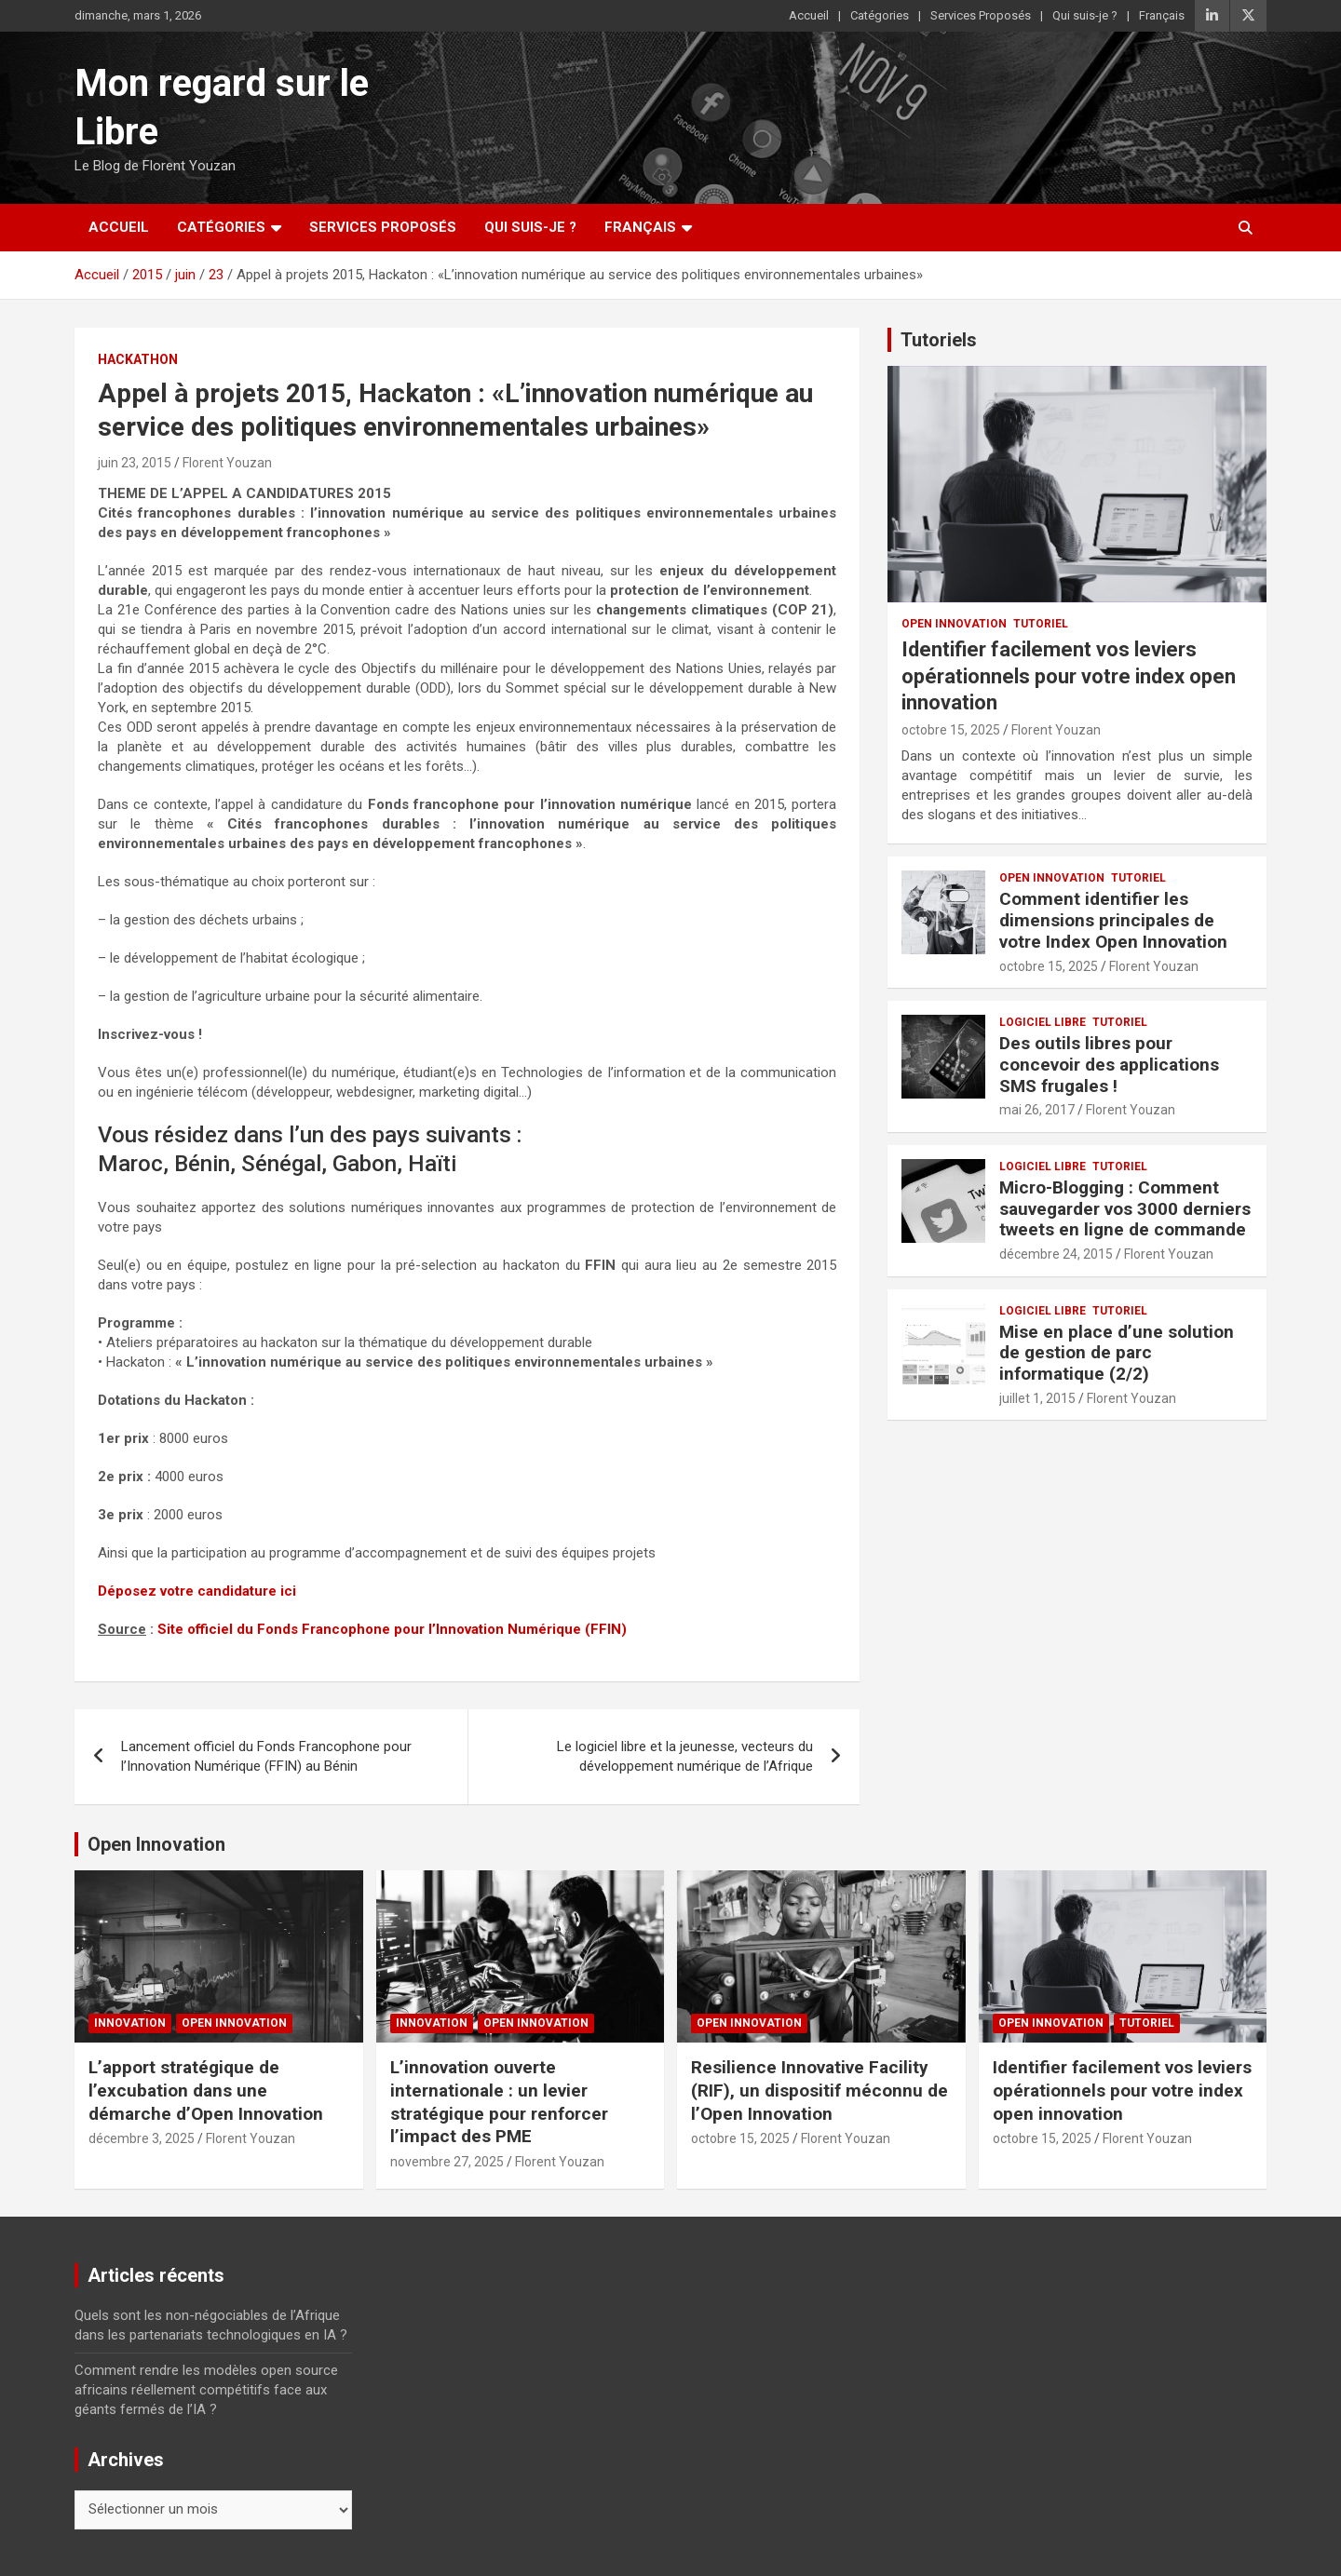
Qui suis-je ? (1085, 15)
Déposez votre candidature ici (197, 1591)
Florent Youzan (227, 462)
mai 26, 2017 (1037, 1109)
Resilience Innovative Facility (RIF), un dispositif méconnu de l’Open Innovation (819, 2090)
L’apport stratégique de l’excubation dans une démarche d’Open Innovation (205, 2090)
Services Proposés (980, 15)
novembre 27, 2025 (447, 2161)
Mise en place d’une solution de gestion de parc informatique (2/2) (1116, 1353)
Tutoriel (1040, 623)
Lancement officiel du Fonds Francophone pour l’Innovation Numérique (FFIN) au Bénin (266, 1756)
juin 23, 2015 (134, 462)
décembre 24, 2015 (1056, 1254)
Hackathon (138, 359)
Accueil (809, 15)
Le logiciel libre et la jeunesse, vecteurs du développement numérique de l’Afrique (685, 1756)
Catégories (879, 15)
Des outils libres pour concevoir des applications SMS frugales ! (1109, 1064)
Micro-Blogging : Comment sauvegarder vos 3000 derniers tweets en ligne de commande (1125, 1209)
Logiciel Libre (1042, 1022)
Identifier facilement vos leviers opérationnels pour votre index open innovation (1068, 676)
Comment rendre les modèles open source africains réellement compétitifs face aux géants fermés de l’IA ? (206, 2390)
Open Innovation (954, 623)
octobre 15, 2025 (950, 729)
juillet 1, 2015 (1037, 1398)
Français (1162, 15)
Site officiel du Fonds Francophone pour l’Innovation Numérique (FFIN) (392, 1629)
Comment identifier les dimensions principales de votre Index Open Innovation (1113, 920)
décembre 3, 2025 (141, 2138)
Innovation (130, 2023)
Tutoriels (939, 340)
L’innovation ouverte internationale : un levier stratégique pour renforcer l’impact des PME (499, 2102)
